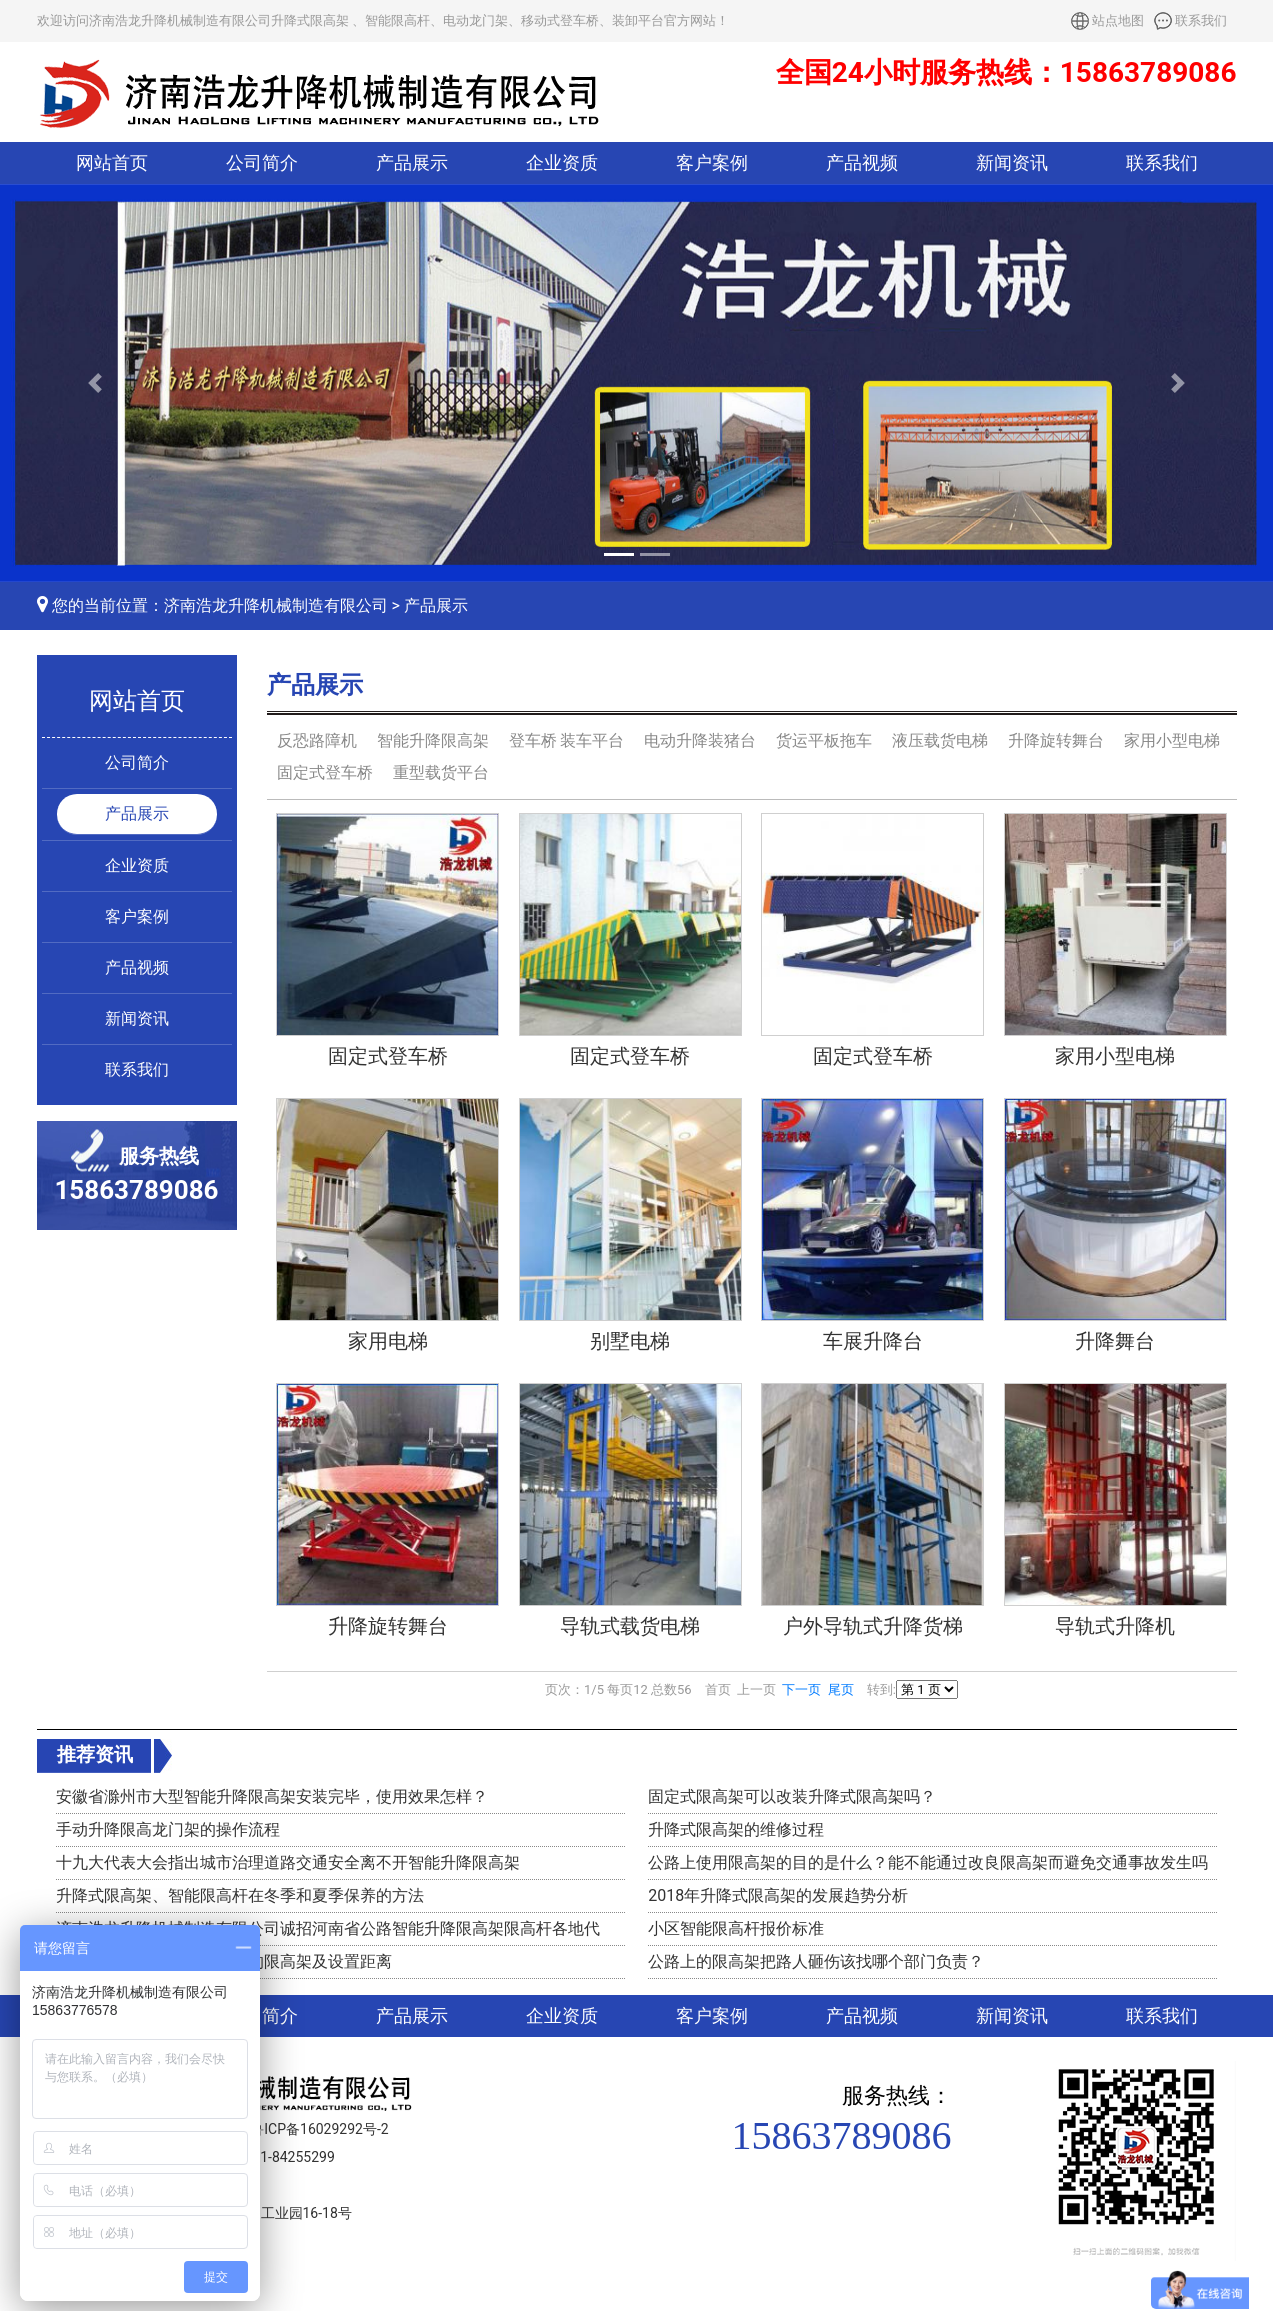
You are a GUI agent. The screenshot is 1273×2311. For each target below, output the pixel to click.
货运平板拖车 (824, 740)
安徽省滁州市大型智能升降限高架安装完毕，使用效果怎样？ (272, 1796)
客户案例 (712, 163)
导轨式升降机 (1115, 1626)
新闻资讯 (1012, 163)
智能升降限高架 (433, 740)
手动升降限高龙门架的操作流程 (168, 1829)
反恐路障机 (317, 740)
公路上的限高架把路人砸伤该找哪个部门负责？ (816, 1961)
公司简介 (262, 163)
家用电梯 (388, 1341)
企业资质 (562, 163)
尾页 (841, 1689)
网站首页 (112, 163)
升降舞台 (1115, 1341)
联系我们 (1201, 20)
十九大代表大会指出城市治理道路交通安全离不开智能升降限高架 (288, 1862)
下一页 (801, 1689)
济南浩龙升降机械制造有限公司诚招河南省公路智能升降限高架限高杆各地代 (328, 1928)
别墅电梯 (630, 1341)
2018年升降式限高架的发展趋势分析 (778, 1895)
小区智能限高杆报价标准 (736, 1928)
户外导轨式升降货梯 (873, 1626)
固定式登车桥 (325, 772)
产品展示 (412, 163)
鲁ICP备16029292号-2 (319, 2129)
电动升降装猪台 (700, 740)
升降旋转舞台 (1056, 740)
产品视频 (862, 163)
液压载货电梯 (940, 740)
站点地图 (1118, 20)
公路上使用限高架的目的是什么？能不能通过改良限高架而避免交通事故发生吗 (928, 1862)
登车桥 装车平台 (567, 740)
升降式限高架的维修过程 (736, 1829)
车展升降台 (873, 1341)
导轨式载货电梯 (630, 1626)
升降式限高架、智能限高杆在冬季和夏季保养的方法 (240, 1895)
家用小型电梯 (1172, 740)
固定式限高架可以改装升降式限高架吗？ (792, 1796)
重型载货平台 (441, 772)
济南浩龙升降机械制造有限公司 (276, 605)
